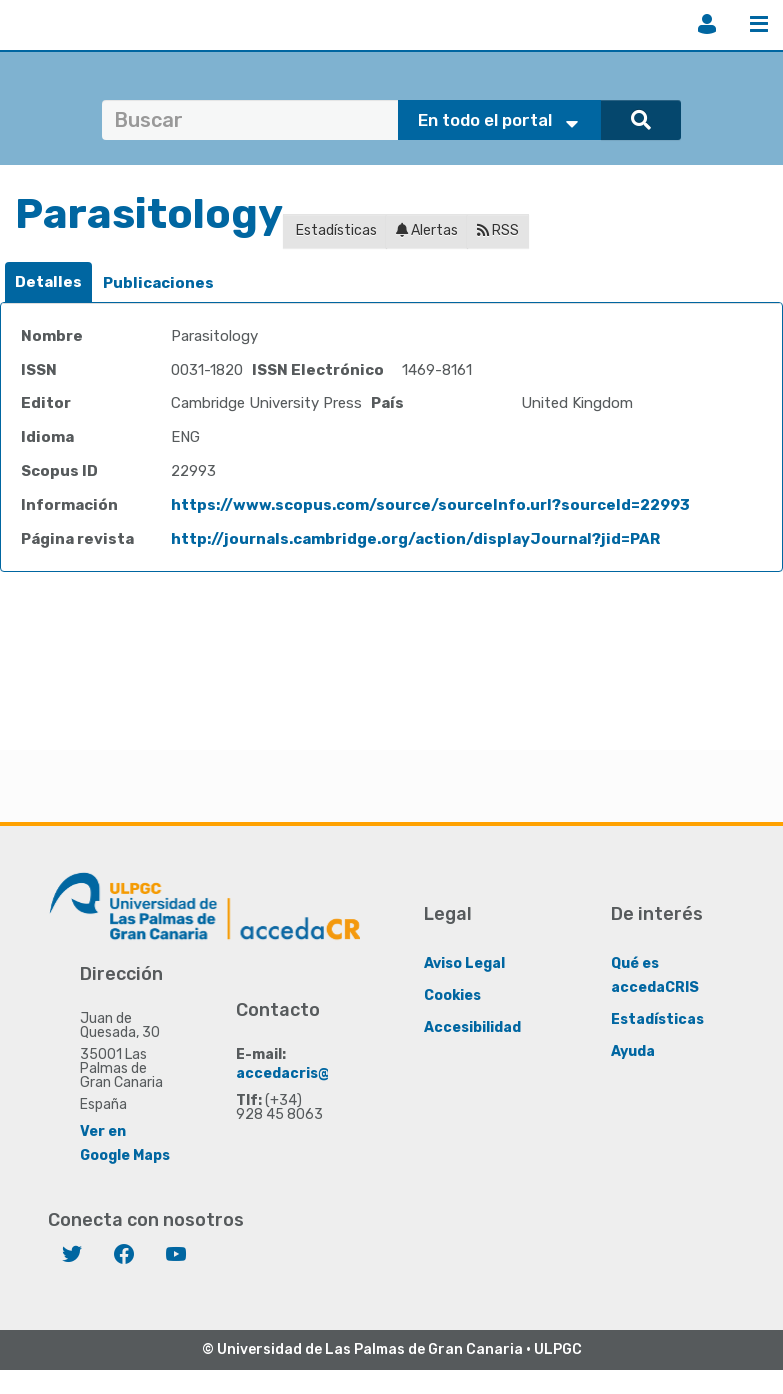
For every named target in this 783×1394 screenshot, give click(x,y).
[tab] (48, 282)
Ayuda (633, 1051)
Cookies (452, 995)
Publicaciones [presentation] (158, 283)
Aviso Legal (464, 963)
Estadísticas (335, 230)
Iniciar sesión (707, 24)
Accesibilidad (472, 1027)
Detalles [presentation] (48, 282)
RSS (498, 230)
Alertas (427, 230)
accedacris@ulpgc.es (313, 1073)
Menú (759, 24)
